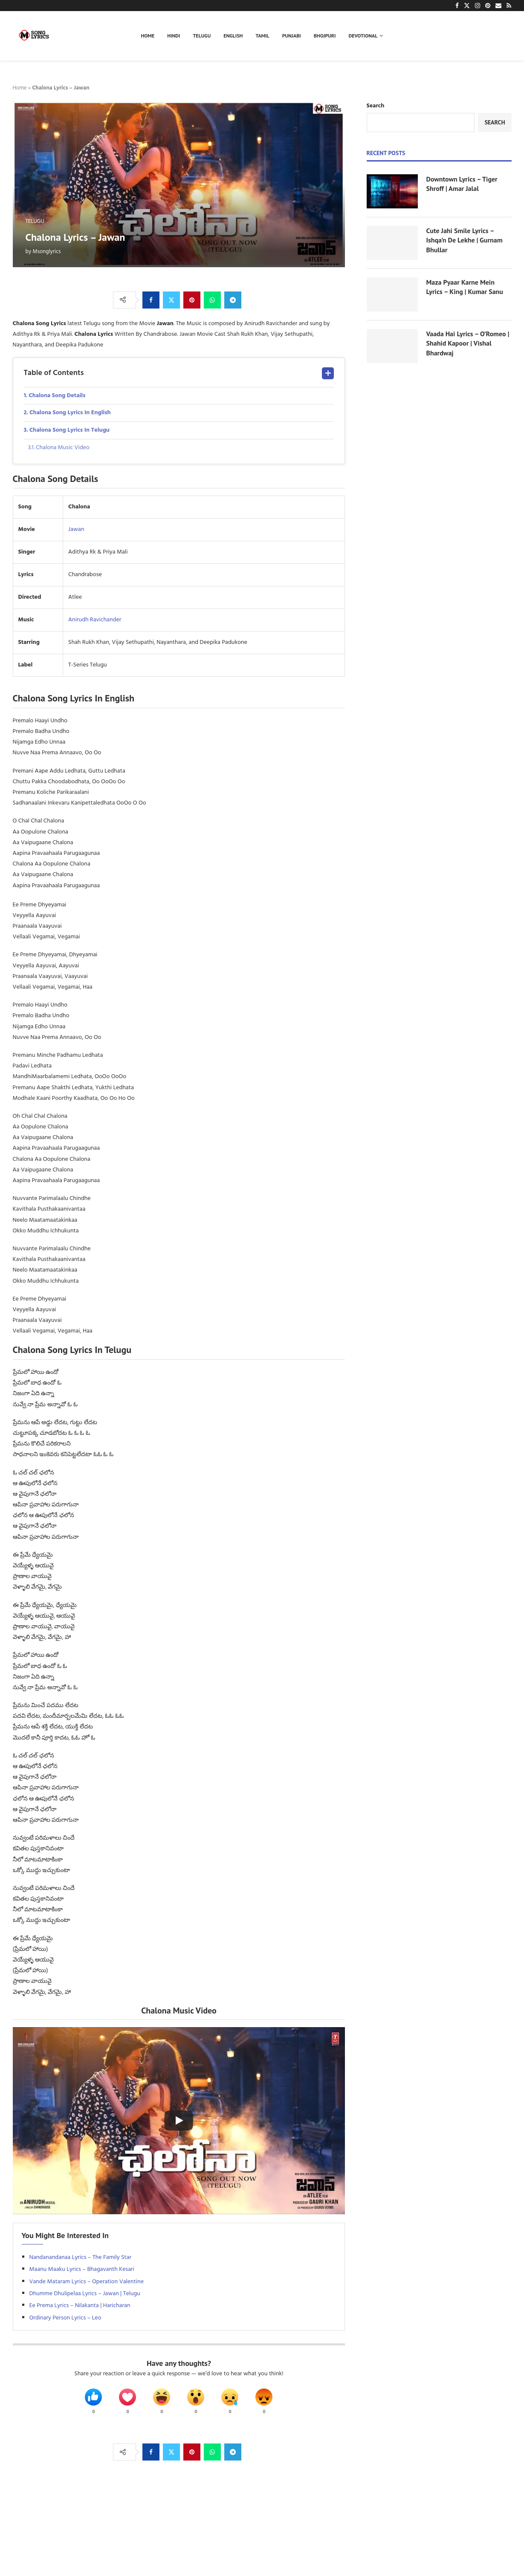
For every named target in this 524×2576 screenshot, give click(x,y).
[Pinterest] (488, 5)
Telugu (202, 35)
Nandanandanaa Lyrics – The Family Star (80, 2257)
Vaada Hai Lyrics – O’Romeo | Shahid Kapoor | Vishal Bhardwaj (468, 343)
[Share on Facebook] (150, 300)
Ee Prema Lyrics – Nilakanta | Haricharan (79, 2306)
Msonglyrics (47, 251)
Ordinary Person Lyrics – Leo (65, 2318)
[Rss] (509, 5)
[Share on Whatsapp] (212, 300)
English (233, 35)
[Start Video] (179, 2120)
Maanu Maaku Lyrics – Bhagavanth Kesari (81, 2269)
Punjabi (291, 35)
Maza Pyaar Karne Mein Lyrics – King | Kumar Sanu (464, 287)
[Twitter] (466, 5)
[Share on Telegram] (232, 300)
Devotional (363, 35)
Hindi (173, 35)
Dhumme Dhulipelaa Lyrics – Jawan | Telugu (84, 2294)
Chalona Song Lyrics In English (70, 413)
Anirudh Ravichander (94, 620)
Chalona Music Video (63, 448)
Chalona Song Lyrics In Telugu (69, 430)
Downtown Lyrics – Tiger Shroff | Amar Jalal (462, 184)
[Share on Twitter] (171, 300)
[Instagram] (478, 5)
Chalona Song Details (57, 396)
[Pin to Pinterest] (191, 300)
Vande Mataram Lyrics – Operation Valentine (86, 2282)
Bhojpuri (325, 35)
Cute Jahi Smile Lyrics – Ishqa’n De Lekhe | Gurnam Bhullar (464, 240)
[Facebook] (457, 5)
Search (376, 106)
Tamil (262, 35)
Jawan (76, 529)
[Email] (498, 5)
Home (148, 35)
